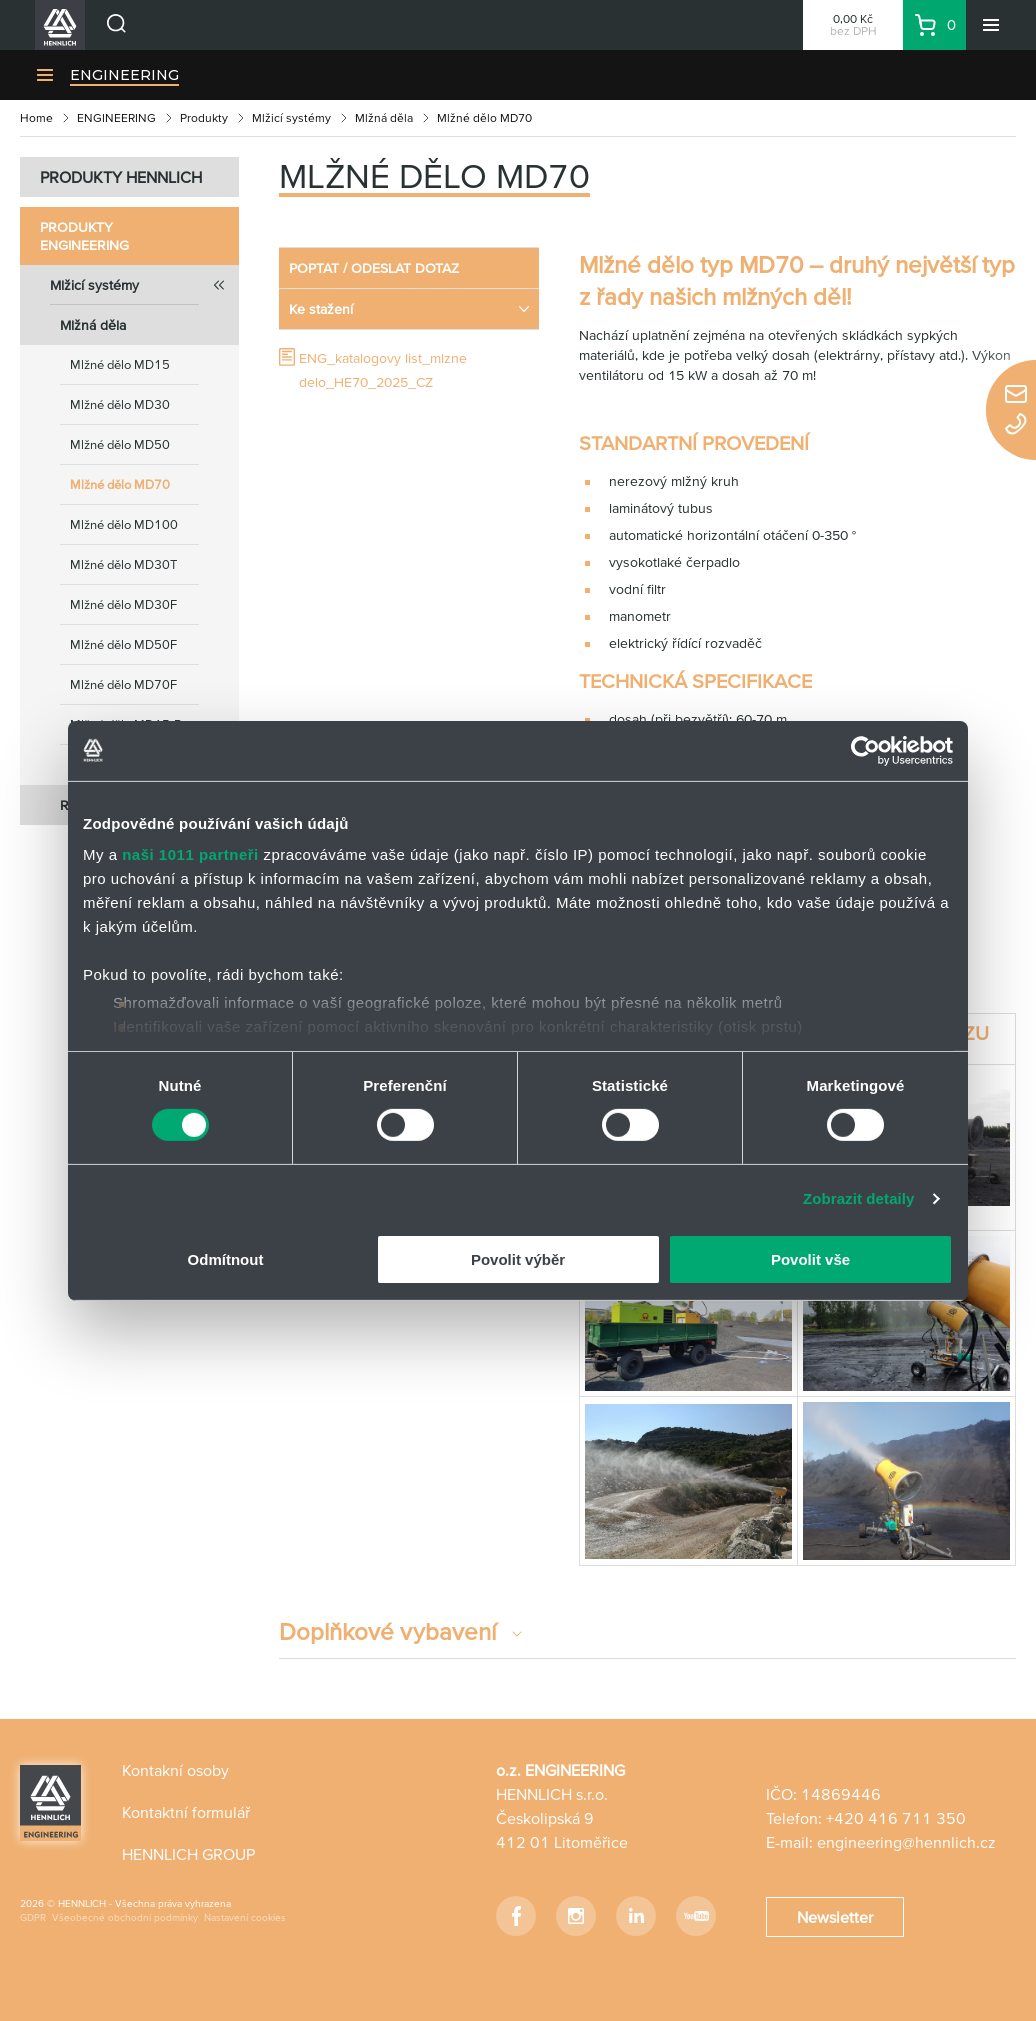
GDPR (33, 1917)
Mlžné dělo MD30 (120, 404)
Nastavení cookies (245, 1917)
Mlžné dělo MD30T (123, 564)
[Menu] (991, 25)
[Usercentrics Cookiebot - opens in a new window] (865, 750)
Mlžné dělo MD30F (123, 604)
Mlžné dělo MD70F (123, 684)
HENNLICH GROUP (188, 1854)
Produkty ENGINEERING (84, 236)
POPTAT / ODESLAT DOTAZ (374, 268)
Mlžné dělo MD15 (120, 364)
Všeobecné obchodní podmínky (125, 1917)
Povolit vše (810, 1259)
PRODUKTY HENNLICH (121, 177)
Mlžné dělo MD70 (120, 484)
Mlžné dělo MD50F (123, 644)
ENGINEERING (124, 75)
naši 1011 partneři (190, 854)
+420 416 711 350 (896, 1818)
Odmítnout (226, 1259)
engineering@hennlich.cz (906, 1842)
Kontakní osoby (175, 1770)
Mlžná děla (384, 117)
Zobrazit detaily (859, 1198)
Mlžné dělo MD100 (124, 524)
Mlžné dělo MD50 (120, 444)
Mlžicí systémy (291, 117)
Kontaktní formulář (186, 1812)
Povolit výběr (518, 1259)
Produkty (204, 117)
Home (36, 117)
